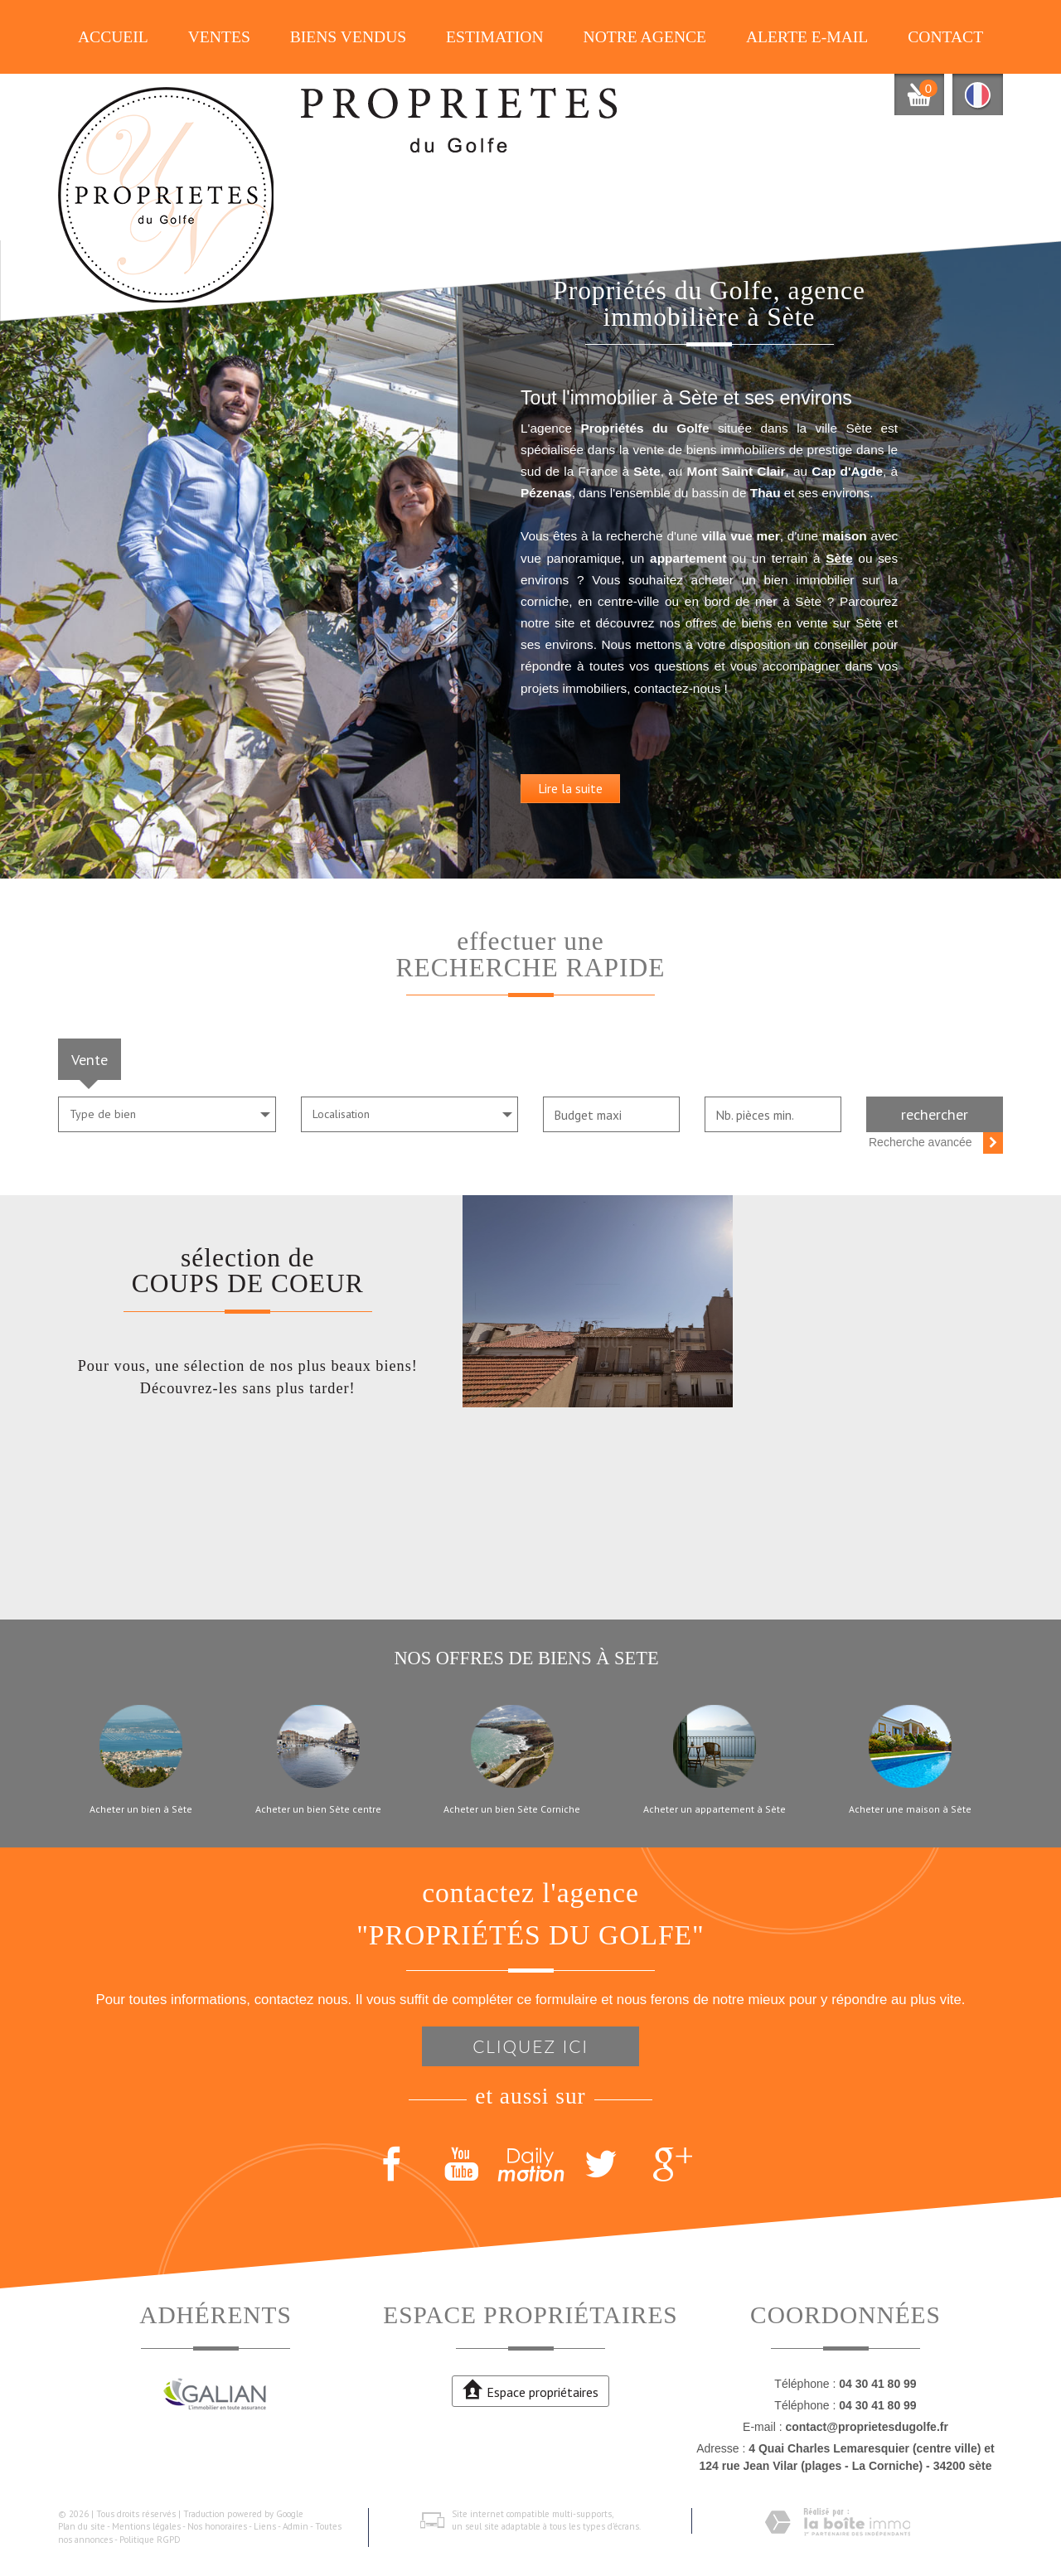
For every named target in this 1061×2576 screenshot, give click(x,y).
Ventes (219, 37)
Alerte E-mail (807, 37)
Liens (265, 2526)
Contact (945, 37)
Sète (653, 614)
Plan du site (81, 2526)
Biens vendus (348, 37)
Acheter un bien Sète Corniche (511, 1809)
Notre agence (645, 37)
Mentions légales (146, 2526)
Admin (295, 2526)
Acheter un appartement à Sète (714, 1809)
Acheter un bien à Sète (141, 1809)
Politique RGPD (150, 2539)
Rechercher (934, 1114)
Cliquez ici (530, 2046)
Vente (89, 1059)
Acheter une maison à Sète (910, 1809)
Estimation (495, 37)
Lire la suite (636, 843)
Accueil (113, 37)
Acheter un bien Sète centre (318, 1809)
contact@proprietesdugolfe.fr (866, 2426)
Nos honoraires (217, 2526)
